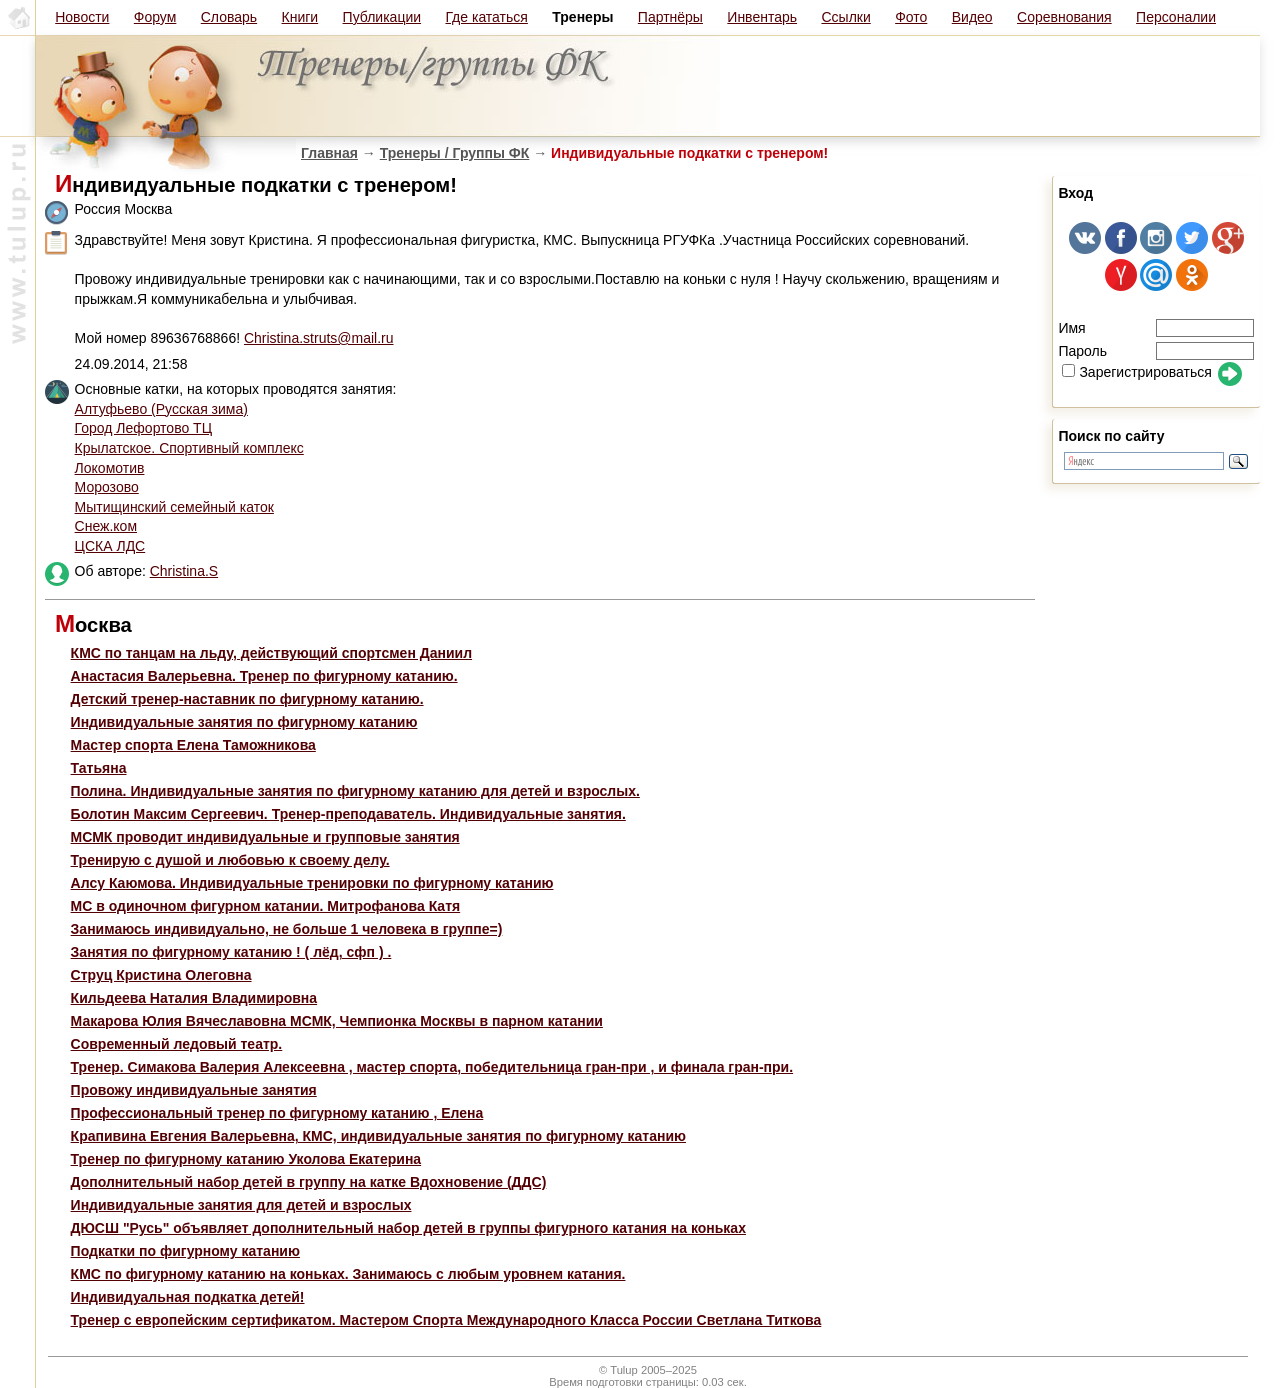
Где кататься (486, 17)
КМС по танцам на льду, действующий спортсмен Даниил (271, 653)
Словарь (229, 17)
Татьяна (99, 768)
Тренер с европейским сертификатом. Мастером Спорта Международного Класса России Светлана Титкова (446, 1320)
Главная (329, 153)
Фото (911, 17)
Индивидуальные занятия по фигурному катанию (244, 722)
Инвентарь (762, 17)
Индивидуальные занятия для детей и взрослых (241, 1205)
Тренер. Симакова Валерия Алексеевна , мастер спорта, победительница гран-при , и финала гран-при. (432, 1067)
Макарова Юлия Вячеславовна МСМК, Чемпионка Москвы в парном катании (337, 1021)
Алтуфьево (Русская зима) (161, 409)
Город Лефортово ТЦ (143, 428)
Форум (155, 17)
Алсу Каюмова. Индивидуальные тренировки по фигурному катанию (312, 883)
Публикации (382, 17)
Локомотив (110, 468)
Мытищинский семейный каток (174, 507)
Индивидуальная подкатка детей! (188, 1297)
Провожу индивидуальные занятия (194, 1090)
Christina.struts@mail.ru (319, 338)
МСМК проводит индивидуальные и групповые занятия (265, 837)
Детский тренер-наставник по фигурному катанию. (247, 699)
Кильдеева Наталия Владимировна (194, 998)
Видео (972, 17)
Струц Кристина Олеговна (161, 975)
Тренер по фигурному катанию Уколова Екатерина (246, 1159)
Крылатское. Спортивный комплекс (189, 448)
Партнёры (670, 17)
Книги (300, 17)
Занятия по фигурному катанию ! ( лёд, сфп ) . (231, 952)
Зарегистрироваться (1136, 372)
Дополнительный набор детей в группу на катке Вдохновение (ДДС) (309, 1182)
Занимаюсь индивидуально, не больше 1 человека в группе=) (287, 929)
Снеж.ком (106, 526)
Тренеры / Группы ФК (455, 153)
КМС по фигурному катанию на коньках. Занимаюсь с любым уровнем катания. (348, 1274)
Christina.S (184, 571)
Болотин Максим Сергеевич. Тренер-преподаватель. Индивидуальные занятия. (348, 814)
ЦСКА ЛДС (110, 546)
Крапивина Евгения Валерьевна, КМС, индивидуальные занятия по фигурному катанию (378, 1136)
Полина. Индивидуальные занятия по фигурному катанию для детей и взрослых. (355, 791)
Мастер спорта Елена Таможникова (193, 745)
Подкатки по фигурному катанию (185, 1251)
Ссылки (845, 17)
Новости (82, 17)
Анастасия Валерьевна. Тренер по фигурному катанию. (264, 676)
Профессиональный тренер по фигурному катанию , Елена (277, 1113)
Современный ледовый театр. (177, 1044)
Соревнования (1064, 17)
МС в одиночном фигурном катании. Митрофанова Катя (266, 906)
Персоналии (1176, 17)
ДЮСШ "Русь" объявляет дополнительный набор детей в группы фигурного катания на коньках (408, 1228)
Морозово (107, 487)
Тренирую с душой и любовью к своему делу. (230, 860)
